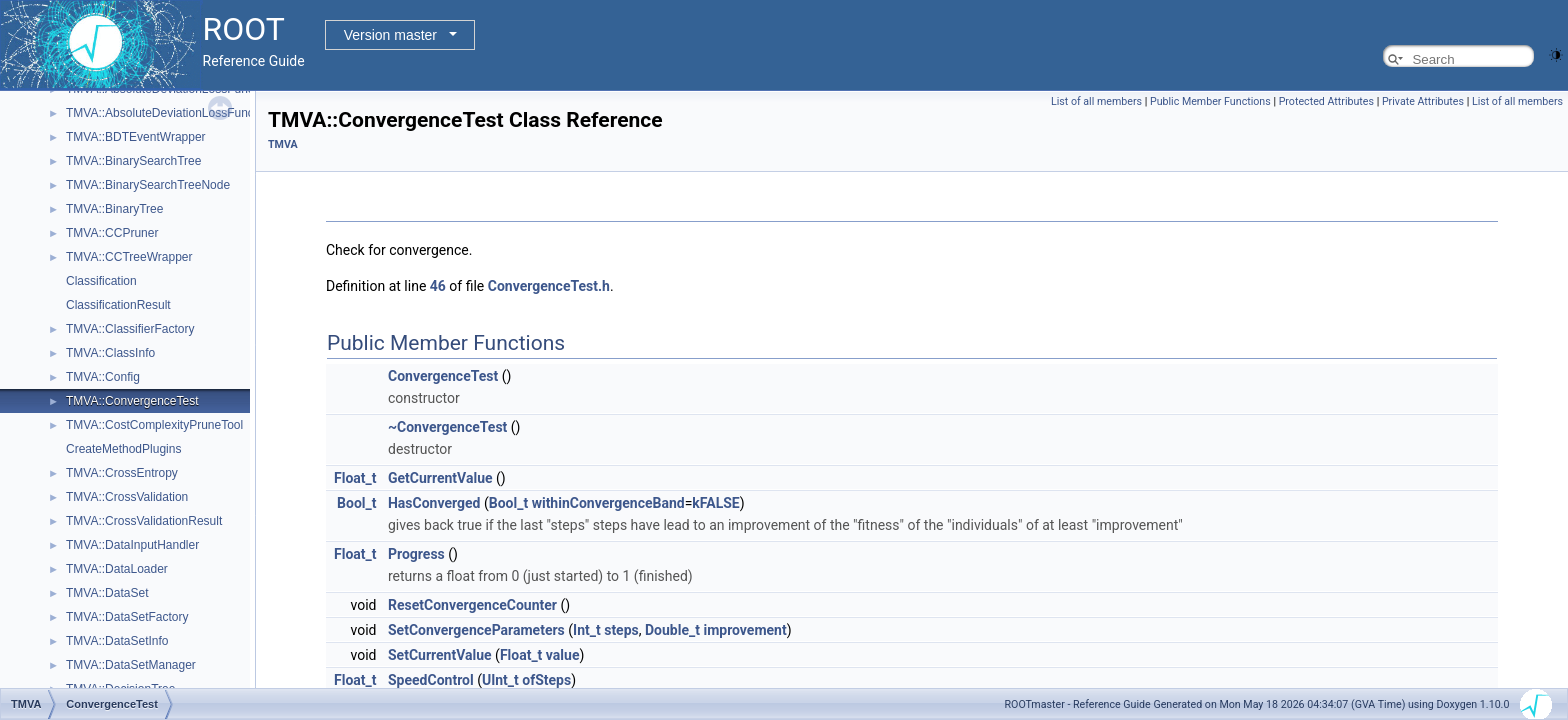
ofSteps (546, 680)
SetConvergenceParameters (476, 630)
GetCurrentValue (440, 478)
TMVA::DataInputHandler (132, 545)
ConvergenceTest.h (549, 286)
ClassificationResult (118, 305)
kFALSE (715, 503)
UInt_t (500, 680)
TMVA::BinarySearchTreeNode (148, 185)
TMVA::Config (103, 377)
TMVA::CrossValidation (127, 497)
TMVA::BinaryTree (114, 209)
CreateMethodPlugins (123, 449)
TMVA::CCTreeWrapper (129, 257)
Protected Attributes (1326, 101)
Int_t (587, 630)
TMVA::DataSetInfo (117, 641)
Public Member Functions (1210, 101)
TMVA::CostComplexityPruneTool (154, 425)
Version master (390, 35)
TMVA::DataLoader (117, 569)
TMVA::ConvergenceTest (132, 401)
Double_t (672, 630)
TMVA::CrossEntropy (122, 473)
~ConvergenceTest (447, 427)
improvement (744, 630)
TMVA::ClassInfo (110, 353)
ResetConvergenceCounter (472, 605)
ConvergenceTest (443, 376)
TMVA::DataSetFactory (127, 617)
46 (438, 286)
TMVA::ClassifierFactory (130, 329)
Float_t (355, 478)
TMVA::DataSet (107, 593)
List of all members (1096, 101)
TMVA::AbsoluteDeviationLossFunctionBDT (181, 113)
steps (621, 630)
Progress (416, 554)
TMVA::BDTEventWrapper (136, 137)
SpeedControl (431, 680)
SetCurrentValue (440, 655)
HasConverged (434, 503)
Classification (101, 281)
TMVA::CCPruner (112, 233)
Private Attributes (1423, 101)
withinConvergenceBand (608, 503)
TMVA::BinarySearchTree (133, 161)
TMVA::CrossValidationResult (144, 521)
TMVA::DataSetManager (131, 665)
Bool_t (356, 503)
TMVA (283, 144)
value (563, 655)
